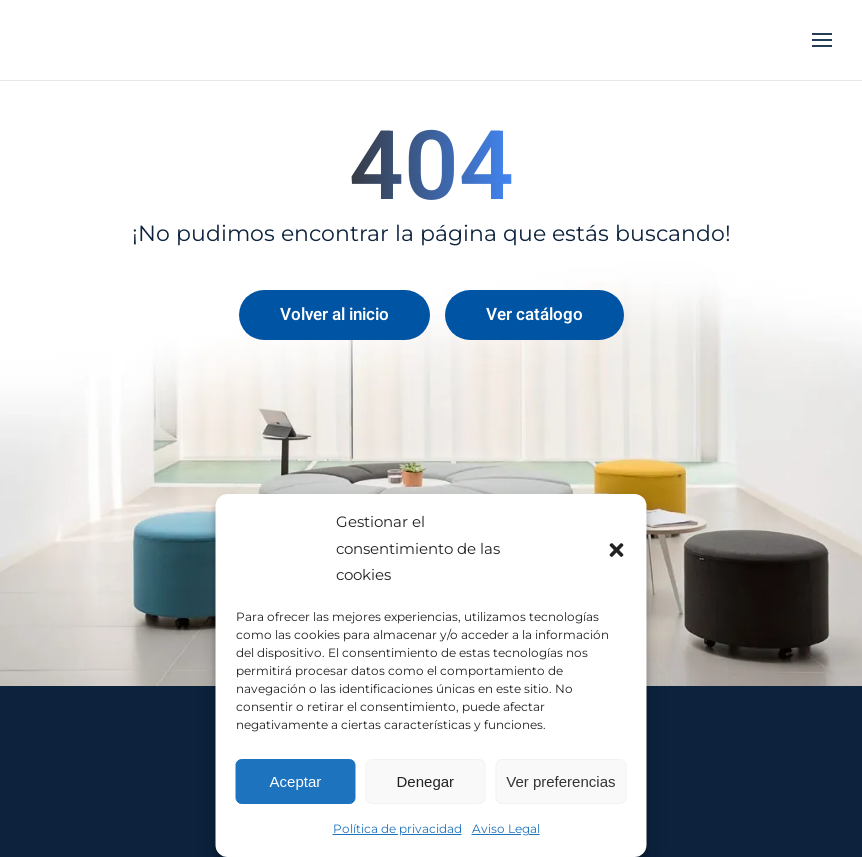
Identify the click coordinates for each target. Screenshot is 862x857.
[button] (617, 549)
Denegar (426, 781)
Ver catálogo (534, 314)
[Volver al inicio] (130, 40)
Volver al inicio (334, 314)
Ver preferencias (560, 781)
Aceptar (296, 781)
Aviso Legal (506, 828)
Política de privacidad (397, 828)
